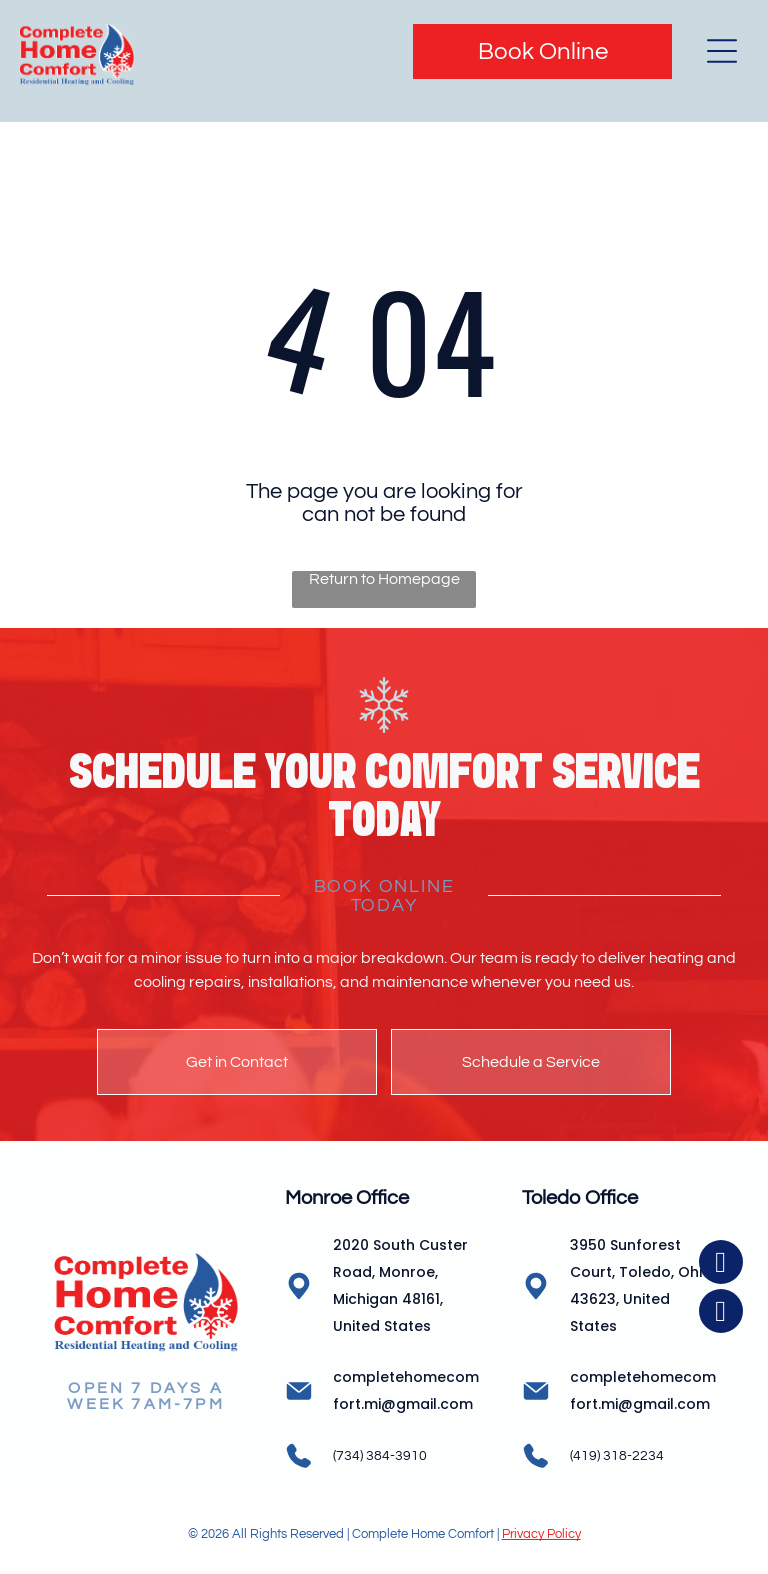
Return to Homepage (384, 579)
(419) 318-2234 (617, 1456)
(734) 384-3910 (380, 1456)
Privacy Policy (541, 1534)
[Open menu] (722, 51)
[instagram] (721, 1509)
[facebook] (721, 1460)
